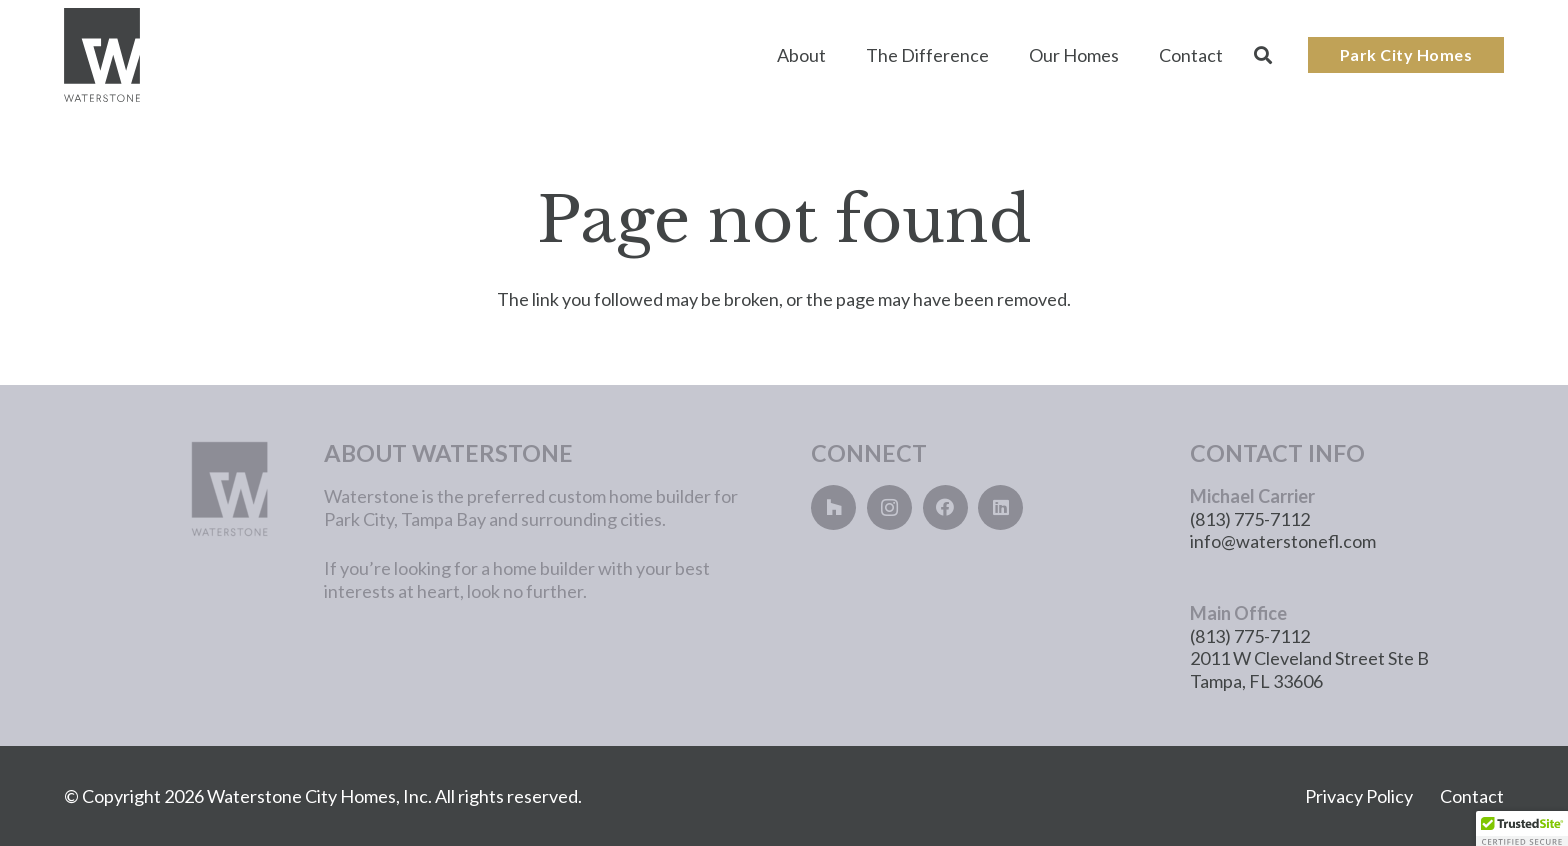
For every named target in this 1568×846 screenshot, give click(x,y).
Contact (1472, 796)
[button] (1263, 55)
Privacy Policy (1359, 796)
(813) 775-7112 (1250, 519)
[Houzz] (833, 507)
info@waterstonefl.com (1283, 541)
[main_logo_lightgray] (162, 489)
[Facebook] (945, 507)
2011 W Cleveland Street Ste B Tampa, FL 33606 (1309, 669)
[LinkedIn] (1000, 507)
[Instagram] (889, 507)
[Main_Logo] (102, 55)
